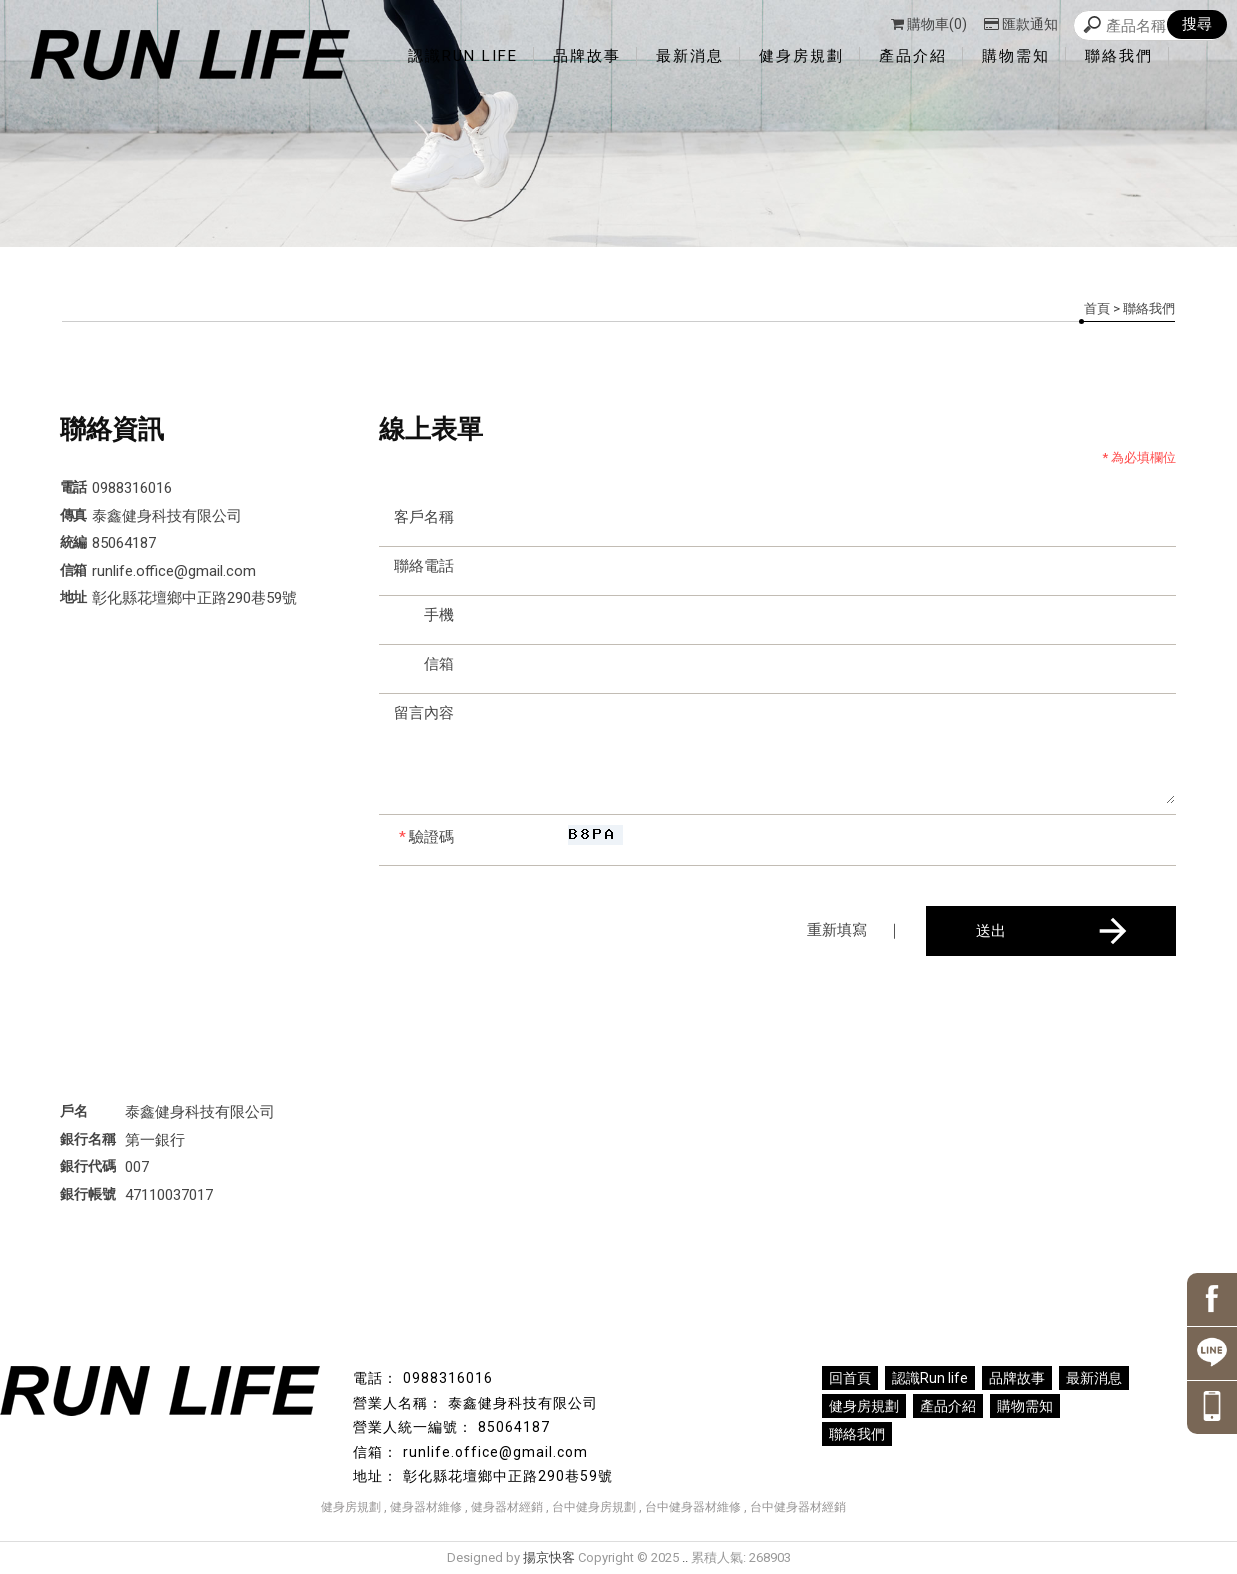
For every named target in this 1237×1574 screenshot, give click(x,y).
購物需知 (1016, 56)
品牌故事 (587, 56)
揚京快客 (549, 1557)
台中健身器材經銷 (798, 1507)
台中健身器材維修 (693, 1507)
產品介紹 (913, 56)
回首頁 (850, 1378)
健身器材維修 (426, 1507)
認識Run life (463, 56)
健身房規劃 (801, 56)
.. (685, 1557)
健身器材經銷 (507, 1507)
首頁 (1097, 308)
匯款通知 (1021, 24)
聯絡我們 (1119, 56)
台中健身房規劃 (594, 1507)
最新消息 (690, 56)
